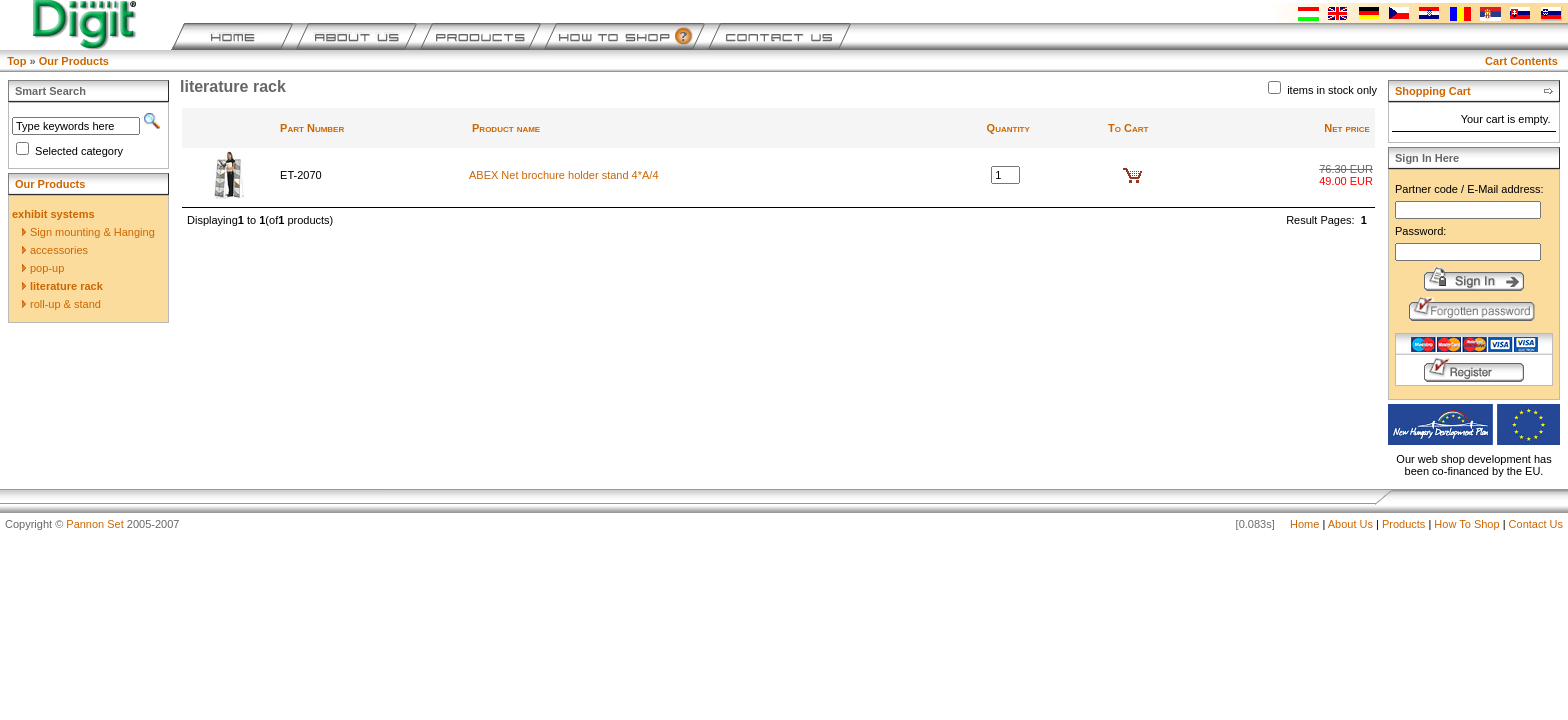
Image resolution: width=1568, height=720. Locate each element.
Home (1304, 524)
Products (1403, 524)
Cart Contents (1521, 61)
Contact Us (1536, 524)
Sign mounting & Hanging (88, 232)
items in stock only (1332, 90)
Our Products (74, 61)
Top (16, 61)
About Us (1350, 524)
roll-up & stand (61, 304)
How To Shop (1466, 524)
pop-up (43, 268)
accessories (55, 250)
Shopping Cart (1433, 91)
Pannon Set (95, 524)
